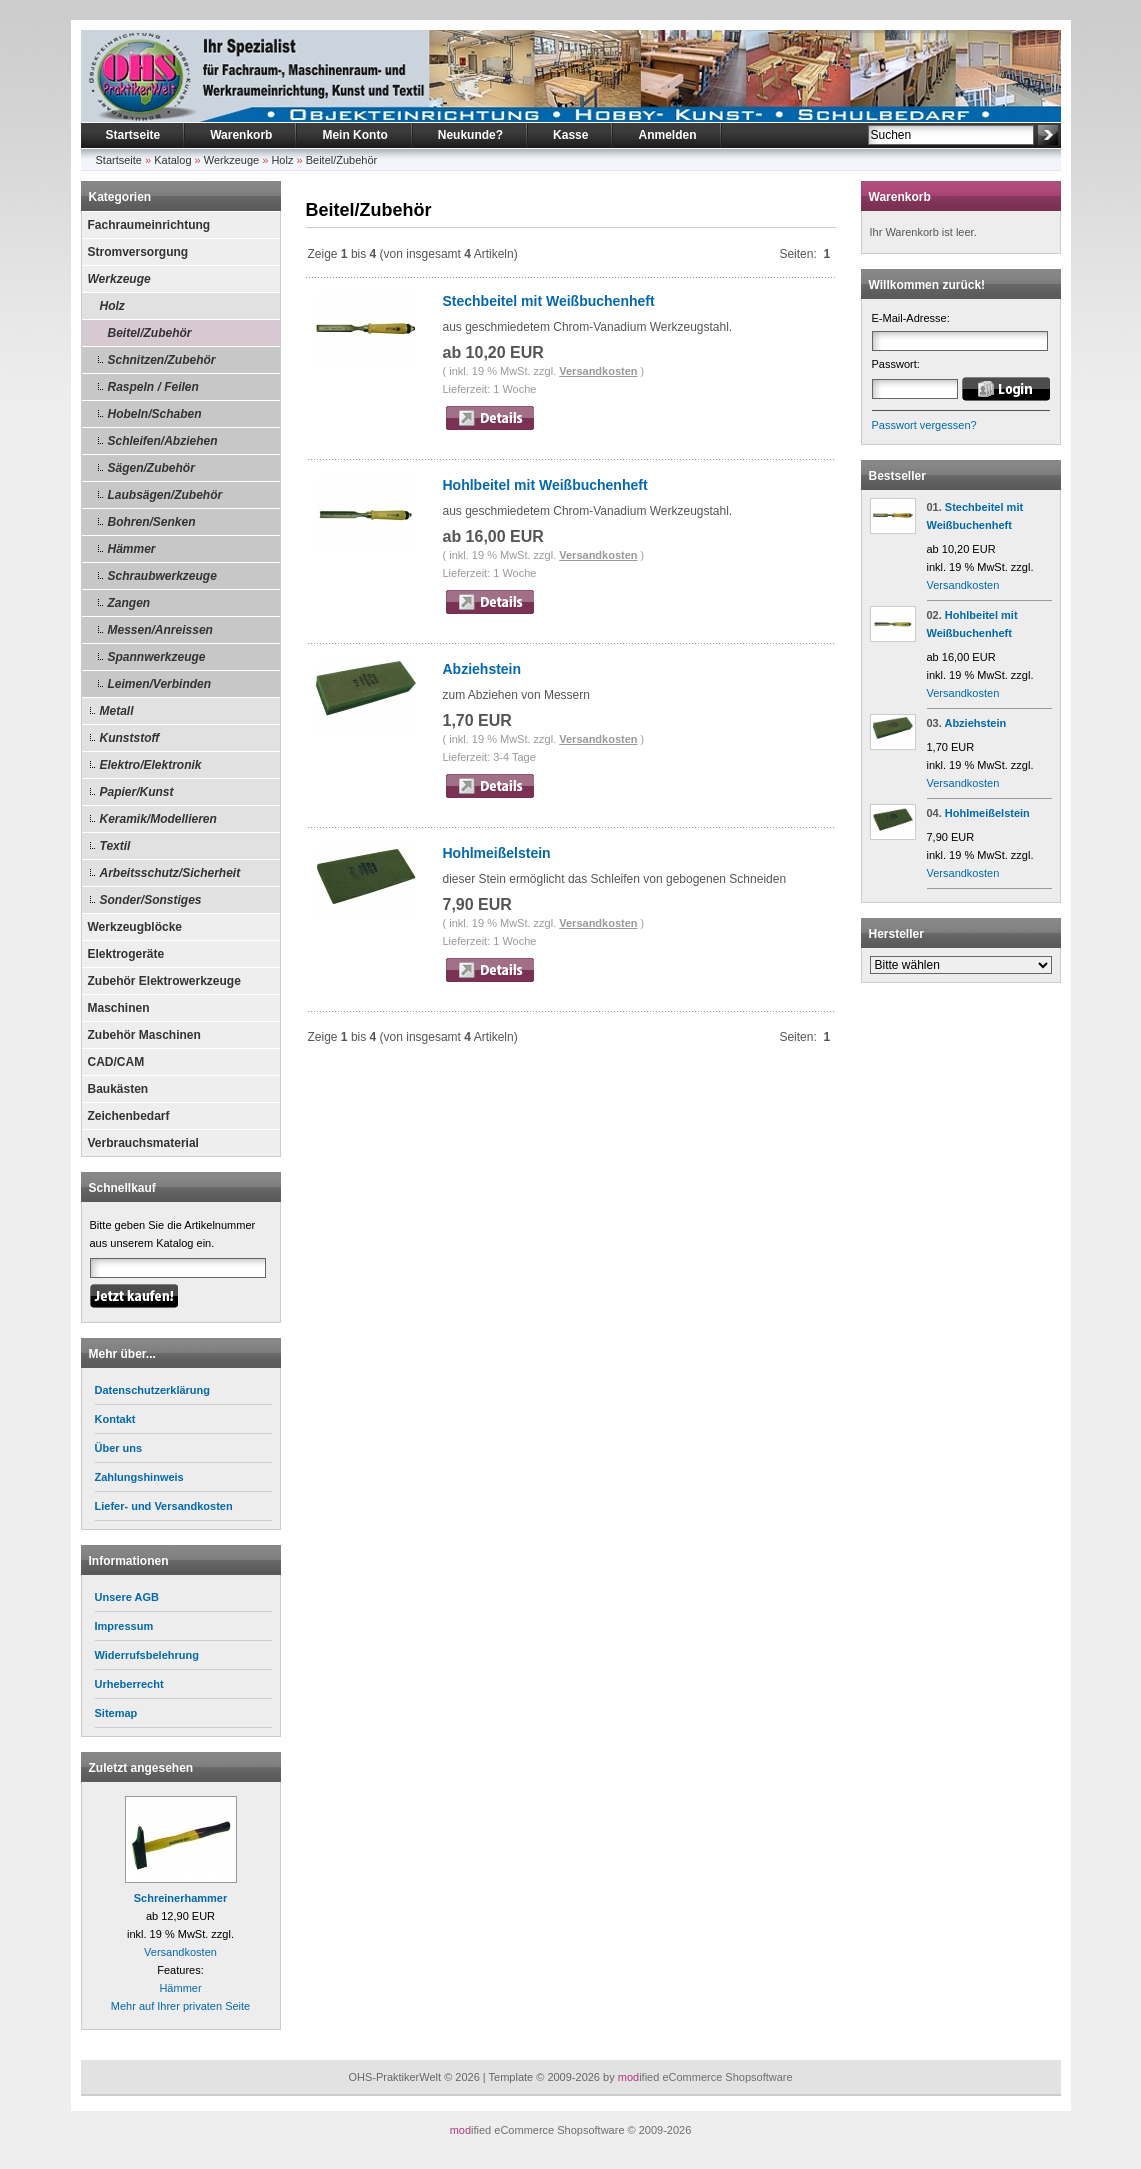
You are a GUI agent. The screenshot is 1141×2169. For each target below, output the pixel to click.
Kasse (570, 135)
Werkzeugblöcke (135, 927)
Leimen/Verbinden (160, 684)
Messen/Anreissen (160, 630)
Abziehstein (482, 669)
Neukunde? (470, 135)
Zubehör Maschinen (144, 1035)
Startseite (133, 135)
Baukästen (118, 1089)
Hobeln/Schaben (155, 414)
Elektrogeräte (126, 954)
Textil (115, 846)
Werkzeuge (231, 160)
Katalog (172, 160)
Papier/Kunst (137, 792)
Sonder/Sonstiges (151, 900)
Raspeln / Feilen (153, 387)
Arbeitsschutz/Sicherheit (170, 873)
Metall (117, 711)
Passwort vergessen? (924, 425)
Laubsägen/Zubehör (165, 495)
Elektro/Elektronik (151, 765)
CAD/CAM (116, 1062)
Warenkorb (241, 135)
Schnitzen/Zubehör (162, 360)
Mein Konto (354, 135)
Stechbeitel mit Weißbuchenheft (549, 301)
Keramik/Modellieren (158, 819)
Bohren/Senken (152, 522)
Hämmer (132, 549)
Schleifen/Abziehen (163, 441)
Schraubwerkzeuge (162, 576)
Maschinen (119, 1008)
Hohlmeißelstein (497, 853)
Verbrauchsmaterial (143, 1143)
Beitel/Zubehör (342, 160)
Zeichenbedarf (129, 1116)
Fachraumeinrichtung (149, 225)
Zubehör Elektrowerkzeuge (164, 981)
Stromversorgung (138, 252)
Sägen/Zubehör (151, 468)
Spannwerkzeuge (157, 657)
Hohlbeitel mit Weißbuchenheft (545, 485)
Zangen (129, 603)
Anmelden (667, 135)
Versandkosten (180, 1952)
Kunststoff (130, 738)
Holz (282, 160)
